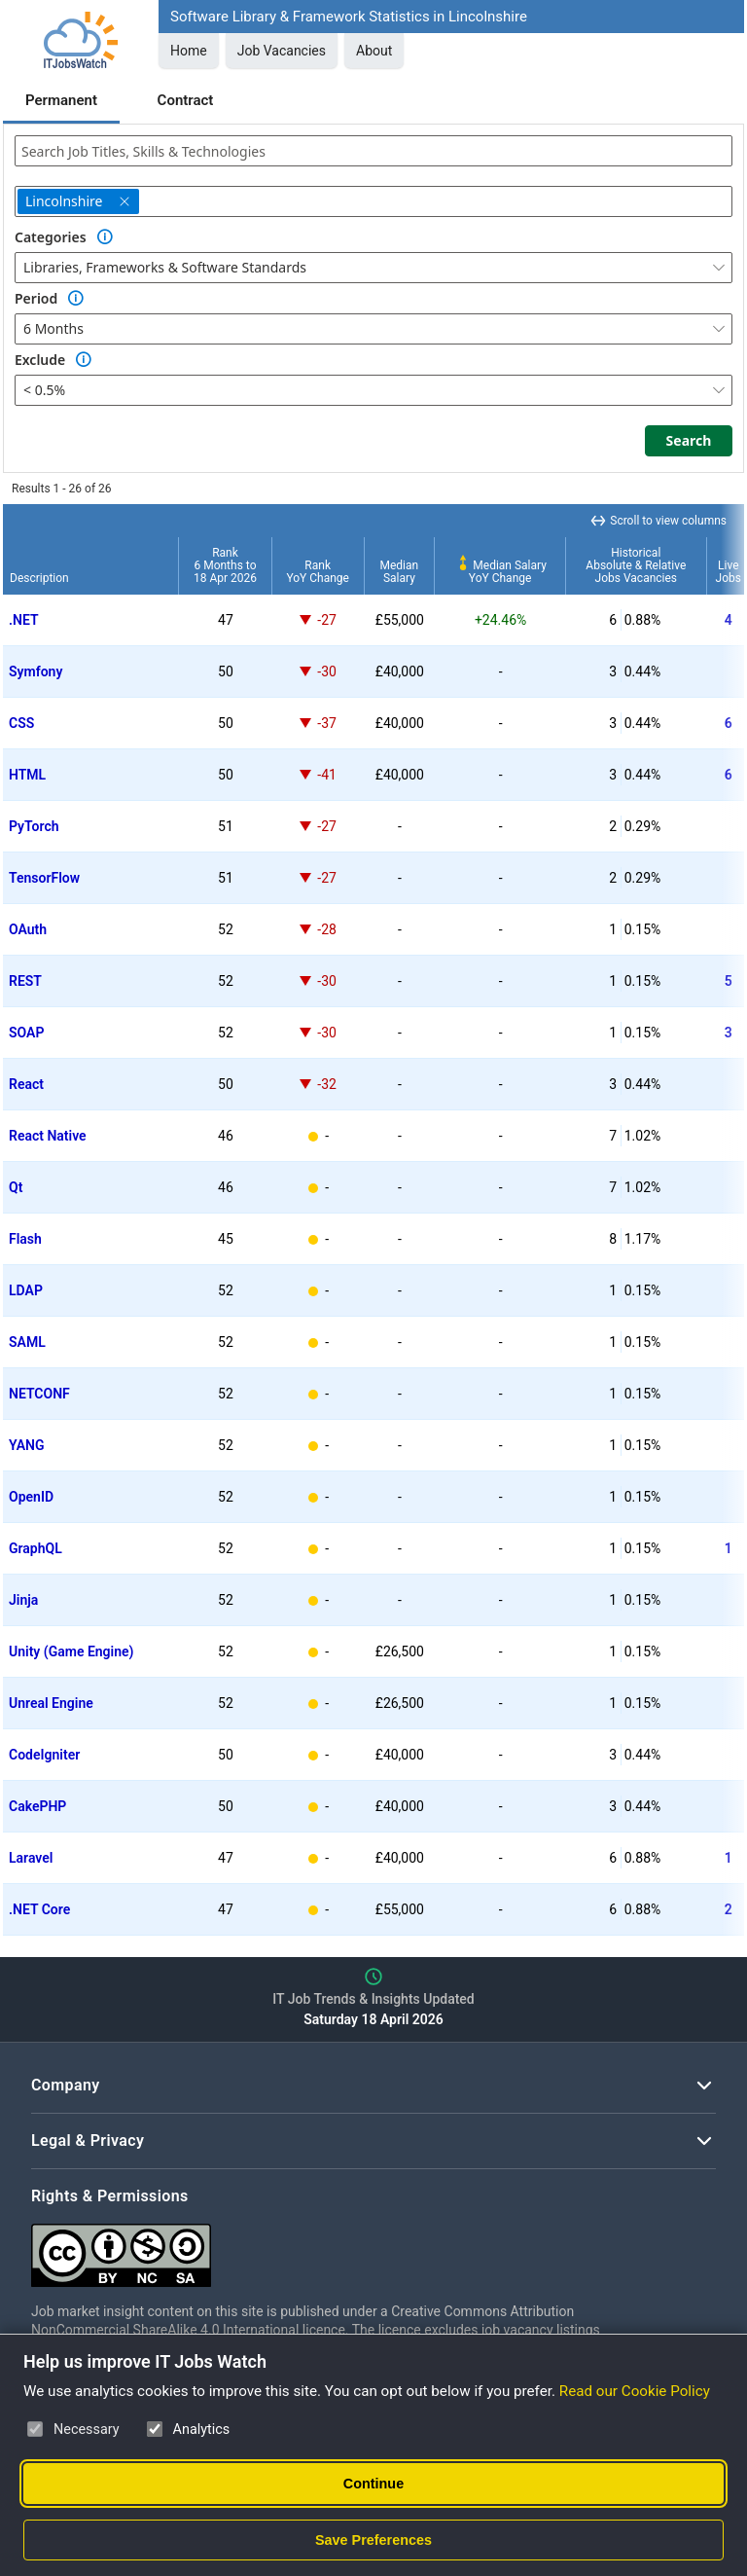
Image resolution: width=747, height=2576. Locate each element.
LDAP (26, 1290)
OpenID (31, 1497)
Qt (15, 1187)
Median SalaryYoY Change (500, 572)
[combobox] (373, 150)
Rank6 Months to (225, 565)
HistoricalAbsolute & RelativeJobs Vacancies (636, 565)
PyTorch (34, 826)
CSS (21, 723)
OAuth (28, 929)
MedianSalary (399, 572)
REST (25, 981)
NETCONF (39, 1393)
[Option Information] (105, 237)
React (26, 1084)
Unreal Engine (51, 1703)
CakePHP (37, 1806)
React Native (48, 1135)
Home (188, 50)
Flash (25, 1239)
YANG (27, 1445)
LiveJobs (728, 572)
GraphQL (35, 1548)
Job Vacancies (281, 50)
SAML (27, 1342)
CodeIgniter (44, 1754)
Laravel (31, 1858)
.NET (24, 620)
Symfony (35, 671)
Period (36, 298)
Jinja (23, 1600)
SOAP (26, 1032)
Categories (51, 237)
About (374, 50)
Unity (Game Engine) (71, 1651)
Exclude (40, 359)
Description (39, 578)
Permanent (61, 100)
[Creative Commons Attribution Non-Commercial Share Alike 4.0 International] (323, 2247)
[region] (373, 1220)
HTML (27, 774)
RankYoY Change (317, 572)
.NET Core (39, 1909)
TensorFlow (44, 878)
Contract (186, 100)
